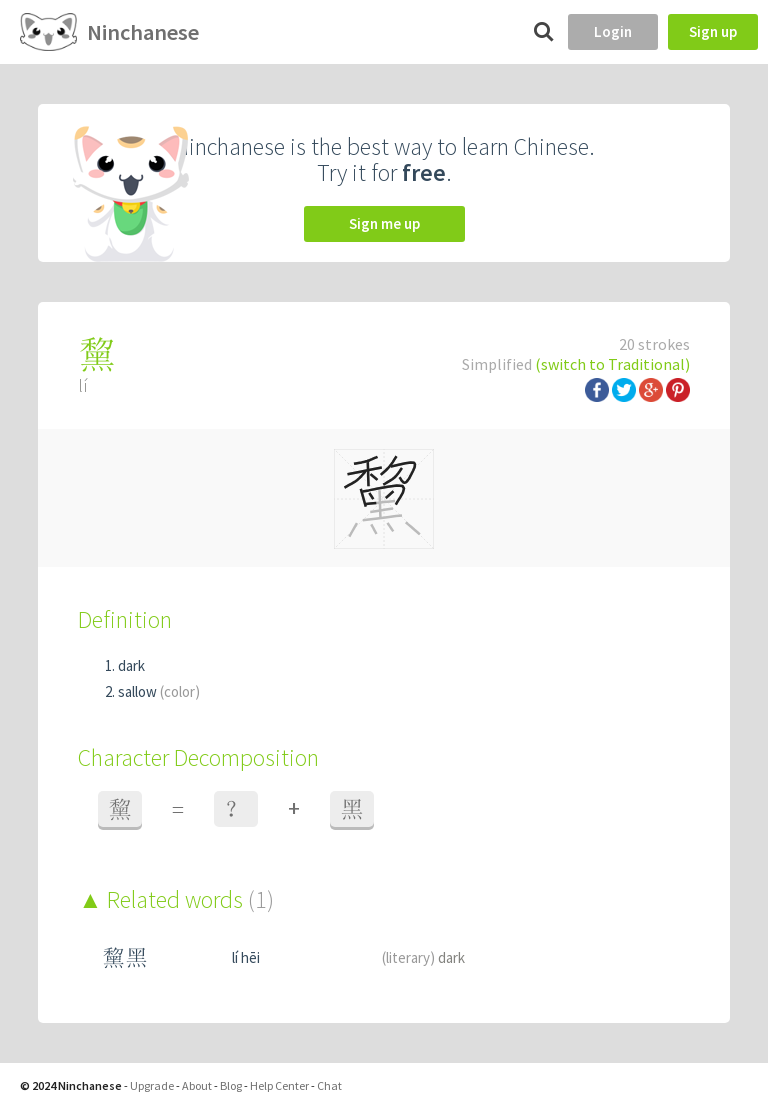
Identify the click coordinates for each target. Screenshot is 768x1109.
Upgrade (152, 1085)
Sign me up (384, 223)
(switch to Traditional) (612, 364)
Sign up (713, 31)
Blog (231, 1085)
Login (613, 31)
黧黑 (125, 957)
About (197, 1085)
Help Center (279, 1085)
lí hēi (246, 957)
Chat (329, 1085)
